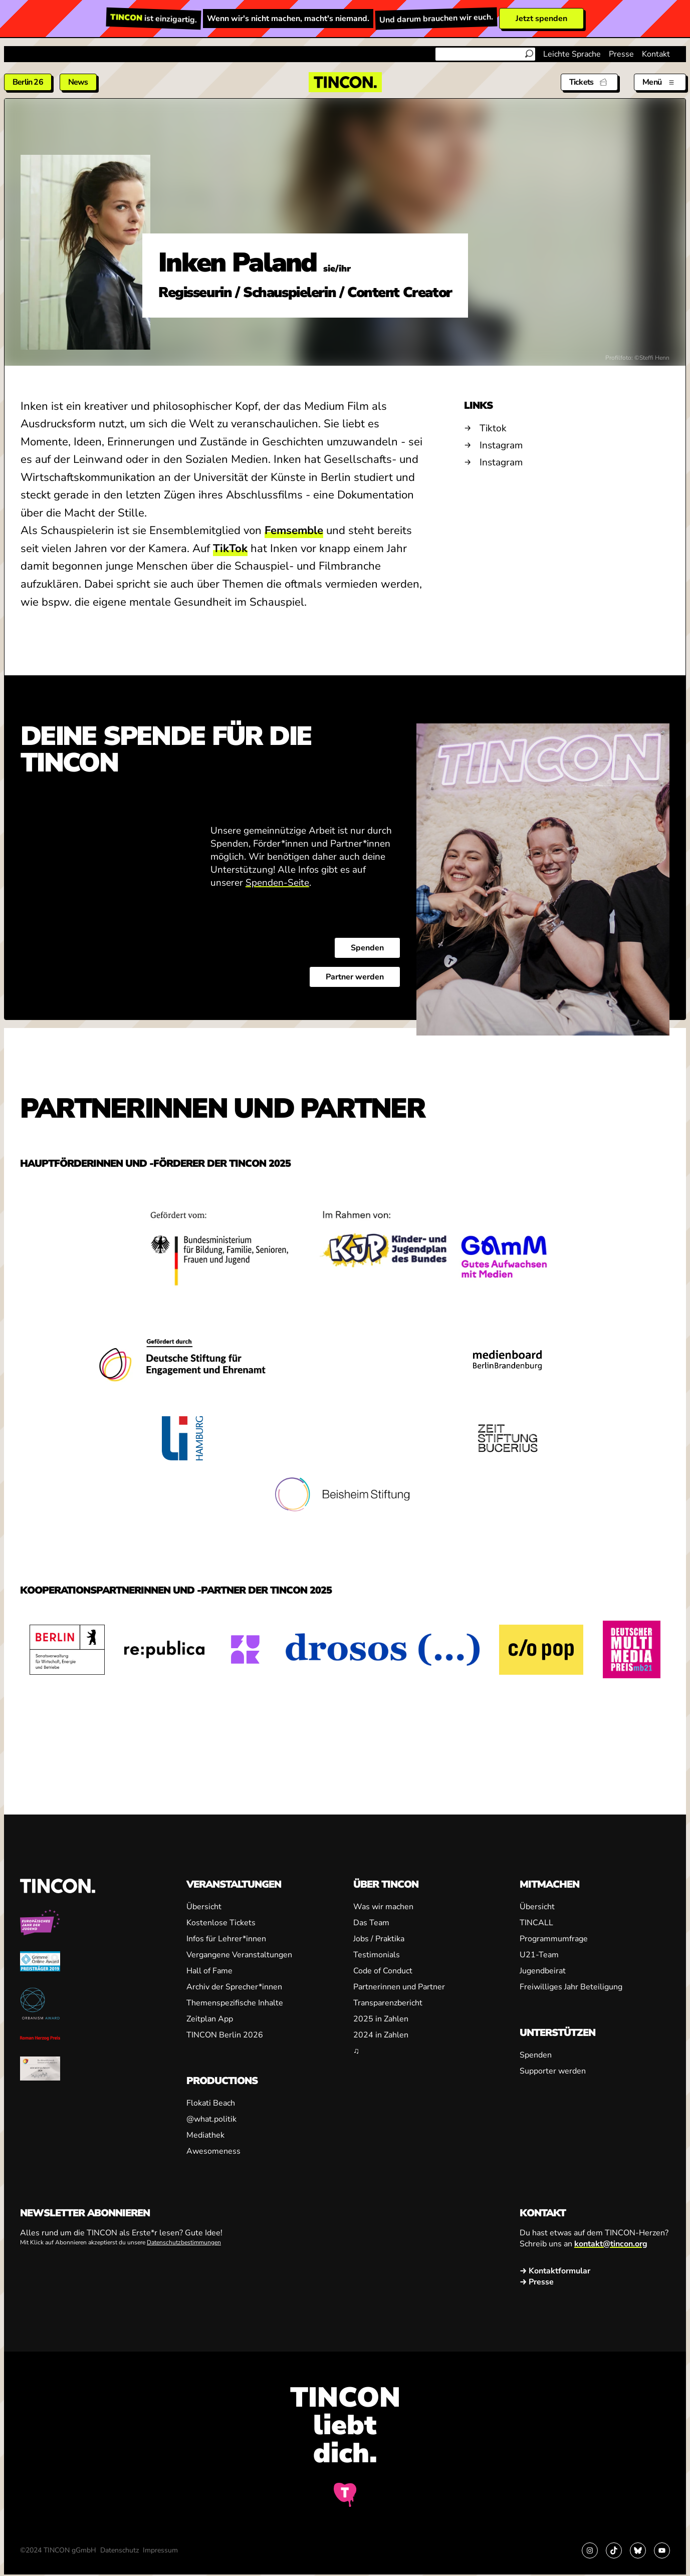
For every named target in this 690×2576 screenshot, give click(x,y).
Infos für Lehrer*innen (226, 1938)
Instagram (501, 445)
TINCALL (536, 1922)
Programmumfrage (554, 1938)
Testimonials (376, 1954)
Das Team (371, 1922)
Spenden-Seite (277, 882)
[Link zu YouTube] (662, 2550)
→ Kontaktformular (555, 2270)
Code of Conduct (382, 1970)
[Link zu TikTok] (614, 2550)
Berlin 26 (28, 82)
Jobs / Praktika (378, 1938)
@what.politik (211, 2119)
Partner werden (355, 976)
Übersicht (203, 1906)
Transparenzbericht (387, 2002)
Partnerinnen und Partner (399, 1986)
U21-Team (539, 1954)
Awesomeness (213, 2151)
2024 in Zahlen (380, 2034)
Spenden (367, 947)
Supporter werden (553, 2071)
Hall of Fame (209, 1970)
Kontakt (656, 54)
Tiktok (493, 428)
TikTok (230, 548)
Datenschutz (119, 2550)
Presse (621, 54)
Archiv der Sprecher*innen (234, 1986)
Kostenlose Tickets (221, 1922)
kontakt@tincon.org (610, 2243)
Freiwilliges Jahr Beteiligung (571, 1986)
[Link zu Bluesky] (638, 2550)
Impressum (160, 2550)
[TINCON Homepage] (345, 82)
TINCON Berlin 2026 (224, 2034)
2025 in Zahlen (380, 2018)
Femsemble (294, 530)
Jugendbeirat (543, 1970)
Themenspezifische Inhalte (234, 2002)
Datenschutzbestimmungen (184, 2242)
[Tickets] (589, 82)
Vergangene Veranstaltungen (239, 1954)
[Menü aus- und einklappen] (660, 82)
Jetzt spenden (541, 18)
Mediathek (205, 2135)
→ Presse (537, 2281)
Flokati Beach (210, 2103)
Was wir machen (383, 1906)
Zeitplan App (209, 2018)
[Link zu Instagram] (590, 2550)
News (78, 82)
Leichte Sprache (572, 54)
